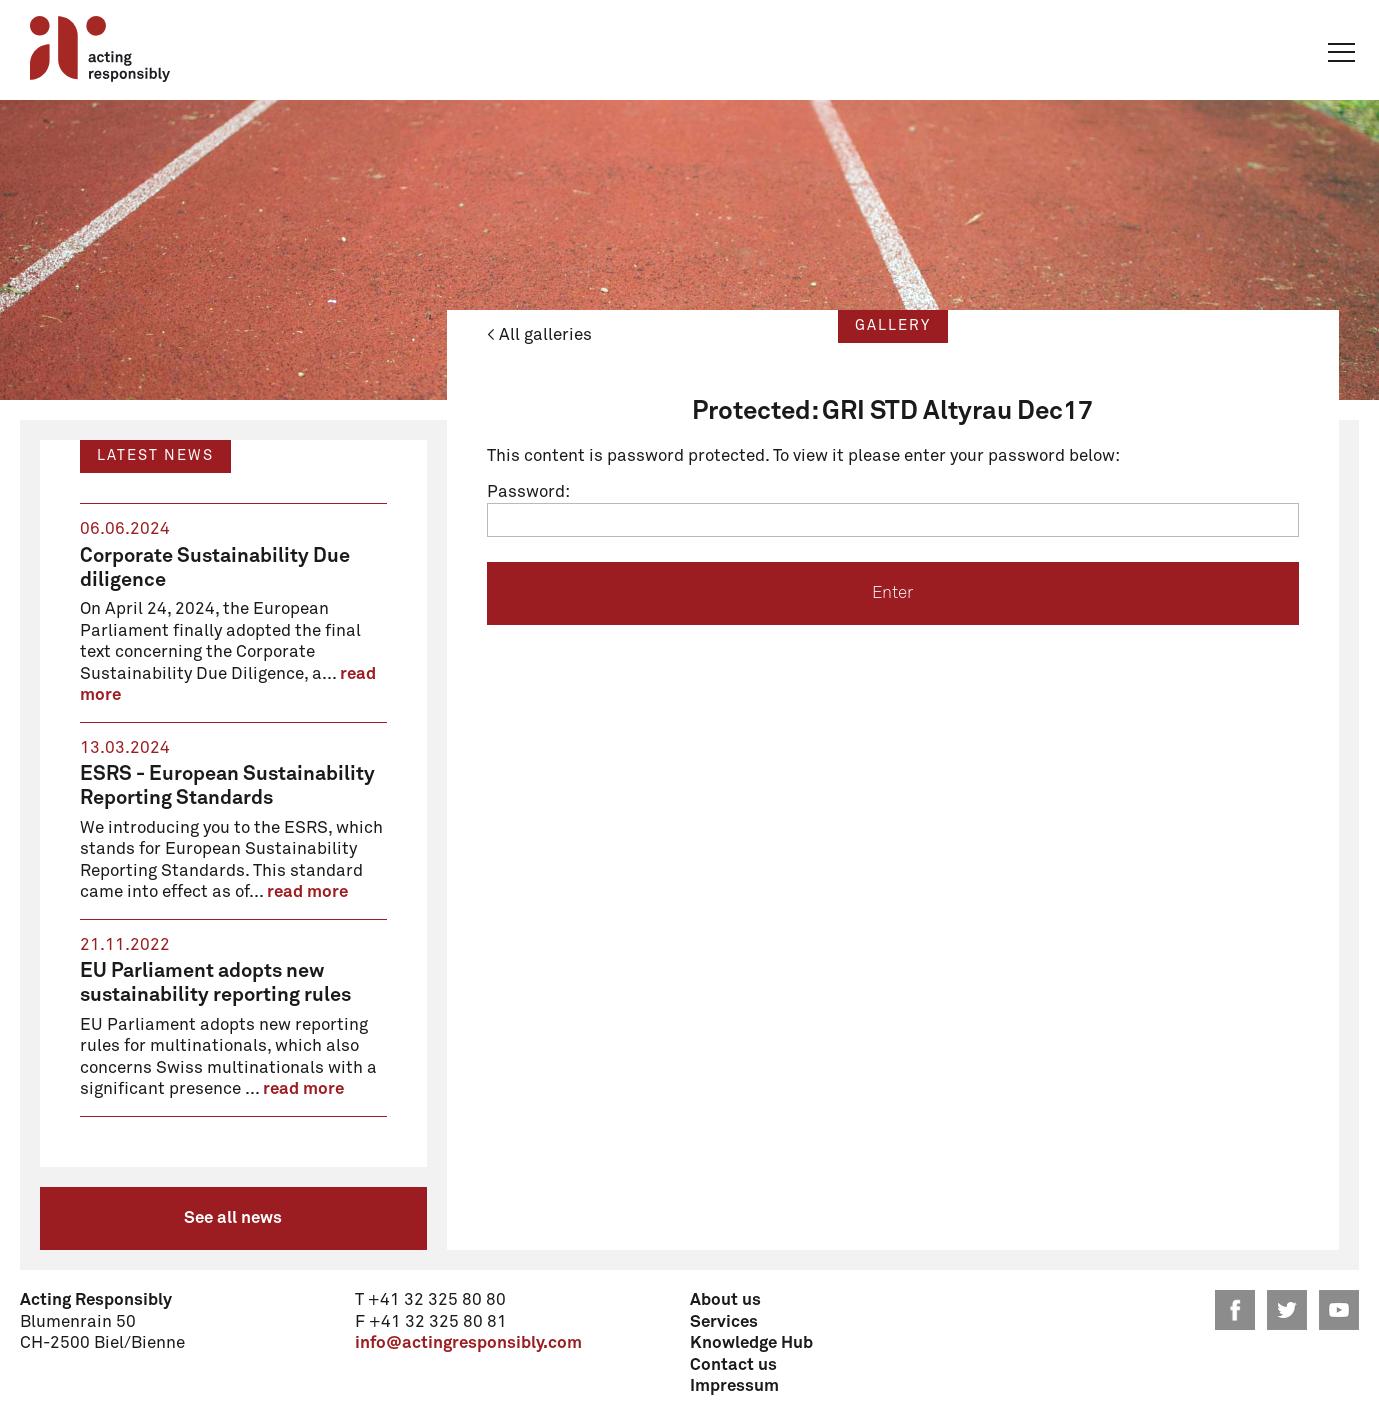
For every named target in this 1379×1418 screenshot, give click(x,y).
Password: (893, 510)
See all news (233, 1218)
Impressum (734, 1386)
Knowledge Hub (751, 1343)
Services (724, 1322)
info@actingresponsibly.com (468, 1343)
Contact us (733, 1365)
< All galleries (539, 335)
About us (725, 1300)
